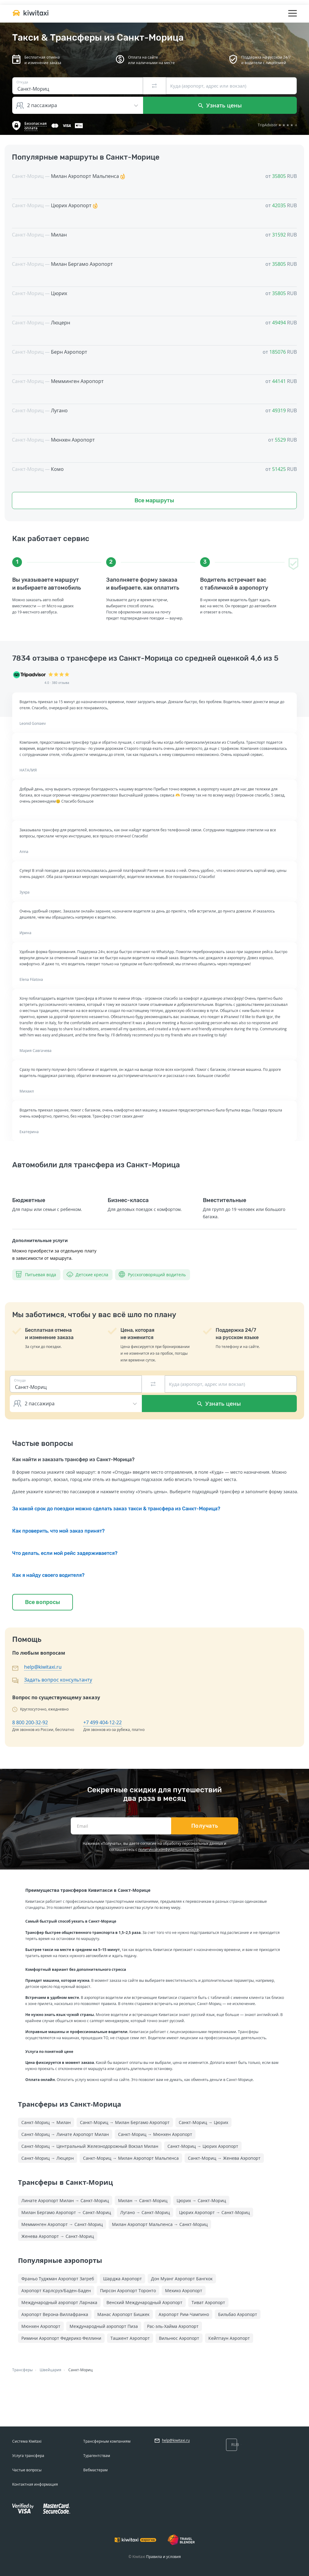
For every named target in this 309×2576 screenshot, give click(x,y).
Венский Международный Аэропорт (144, 2302)
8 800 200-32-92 (30, 1722)
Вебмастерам (95, 2470)
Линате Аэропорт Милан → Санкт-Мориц (65, 2200)
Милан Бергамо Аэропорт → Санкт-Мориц (66, 2212)
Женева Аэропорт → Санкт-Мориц (57, 2236)
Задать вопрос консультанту (58, 1679)
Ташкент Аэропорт (130, 2338)
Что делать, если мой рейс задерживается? (64, 1553)
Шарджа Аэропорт (122, 2279)
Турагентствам (96, 2455)
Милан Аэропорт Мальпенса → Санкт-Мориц (160, 2224)
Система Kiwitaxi (26, 2441)
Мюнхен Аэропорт (40, 2326)
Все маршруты (154, 500)
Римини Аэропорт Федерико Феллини (61, 2338)
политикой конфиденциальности (168, 1849)
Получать (204, 1826)
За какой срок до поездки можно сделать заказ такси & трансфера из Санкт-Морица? (116, 1509)
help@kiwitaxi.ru (43, 1667)
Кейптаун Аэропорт (229, 2338)
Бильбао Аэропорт (237, 2314)
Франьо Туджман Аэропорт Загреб (57, 2279)
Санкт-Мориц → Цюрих (203, 2122)
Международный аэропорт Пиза (104, 2326)
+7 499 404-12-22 (102, 1722)
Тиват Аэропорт (208, 2302)
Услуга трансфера (28, 2455)
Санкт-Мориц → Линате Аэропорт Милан (65, 2134)
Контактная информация (35, 2484)
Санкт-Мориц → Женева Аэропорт (224, 2158)
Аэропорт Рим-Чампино (184, 2314)
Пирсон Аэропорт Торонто (128, 2290)
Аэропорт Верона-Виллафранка (54, 2314)
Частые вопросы (26, 2470)
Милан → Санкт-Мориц (142, 2200)
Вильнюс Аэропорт (179, 2338)
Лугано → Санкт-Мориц (145, 2212)
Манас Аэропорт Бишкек (123, 2314)
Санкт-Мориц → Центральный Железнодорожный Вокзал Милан (89, 2146)
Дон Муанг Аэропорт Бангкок (182, 2279)
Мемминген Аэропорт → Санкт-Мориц (62, 2224)
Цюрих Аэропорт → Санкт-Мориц (214, 2212)
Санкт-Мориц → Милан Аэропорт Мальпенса (131, 2158)
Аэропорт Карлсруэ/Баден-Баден (56, 2290)
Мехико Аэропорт (183, 2290)
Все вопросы (42, 1602)
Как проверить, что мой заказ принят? (58, 1531)
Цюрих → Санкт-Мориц (201, 2200)
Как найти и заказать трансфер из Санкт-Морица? (73, 1459)
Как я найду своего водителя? (48, 1575)
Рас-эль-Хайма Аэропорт (173, 2326)
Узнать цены (220, 105)
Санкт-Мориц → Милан (46, 2122)
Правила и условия (163, 2556)
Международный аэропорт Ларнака (59, 2302)
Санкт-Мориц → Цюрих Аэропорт (202, 2146)
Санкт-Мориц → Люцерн (47, 2158)
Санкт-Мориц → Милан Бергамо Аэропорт (125, 2122)
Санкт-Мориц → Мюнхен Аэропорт (155, 2134)
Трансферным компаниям (107, 2441)
